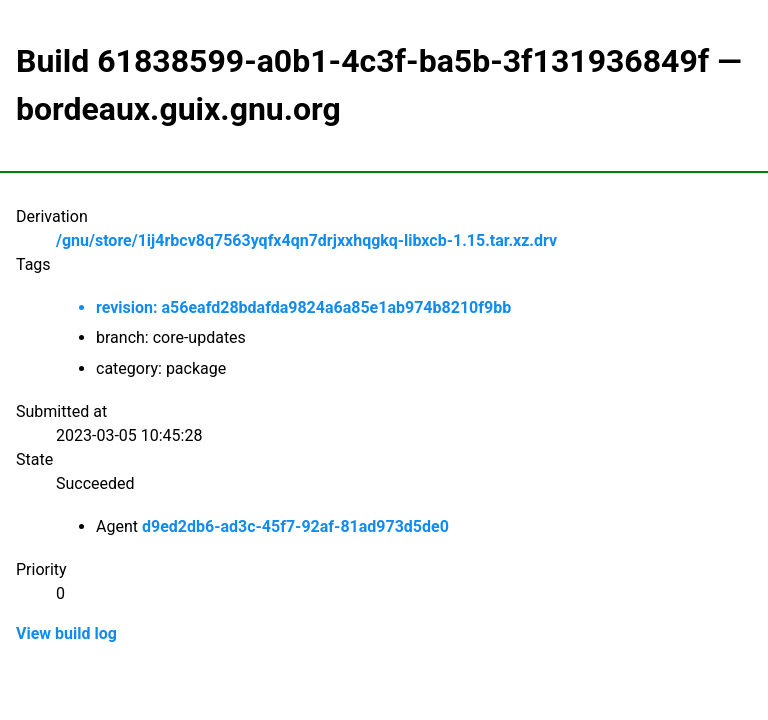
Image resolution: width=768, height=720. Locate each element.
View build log (66, 633)
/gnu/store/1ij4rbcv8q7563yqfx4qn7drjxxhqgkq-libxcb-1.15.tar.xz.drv (306, 240)
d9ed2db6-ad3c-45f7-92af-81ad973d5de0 (295, 526)
